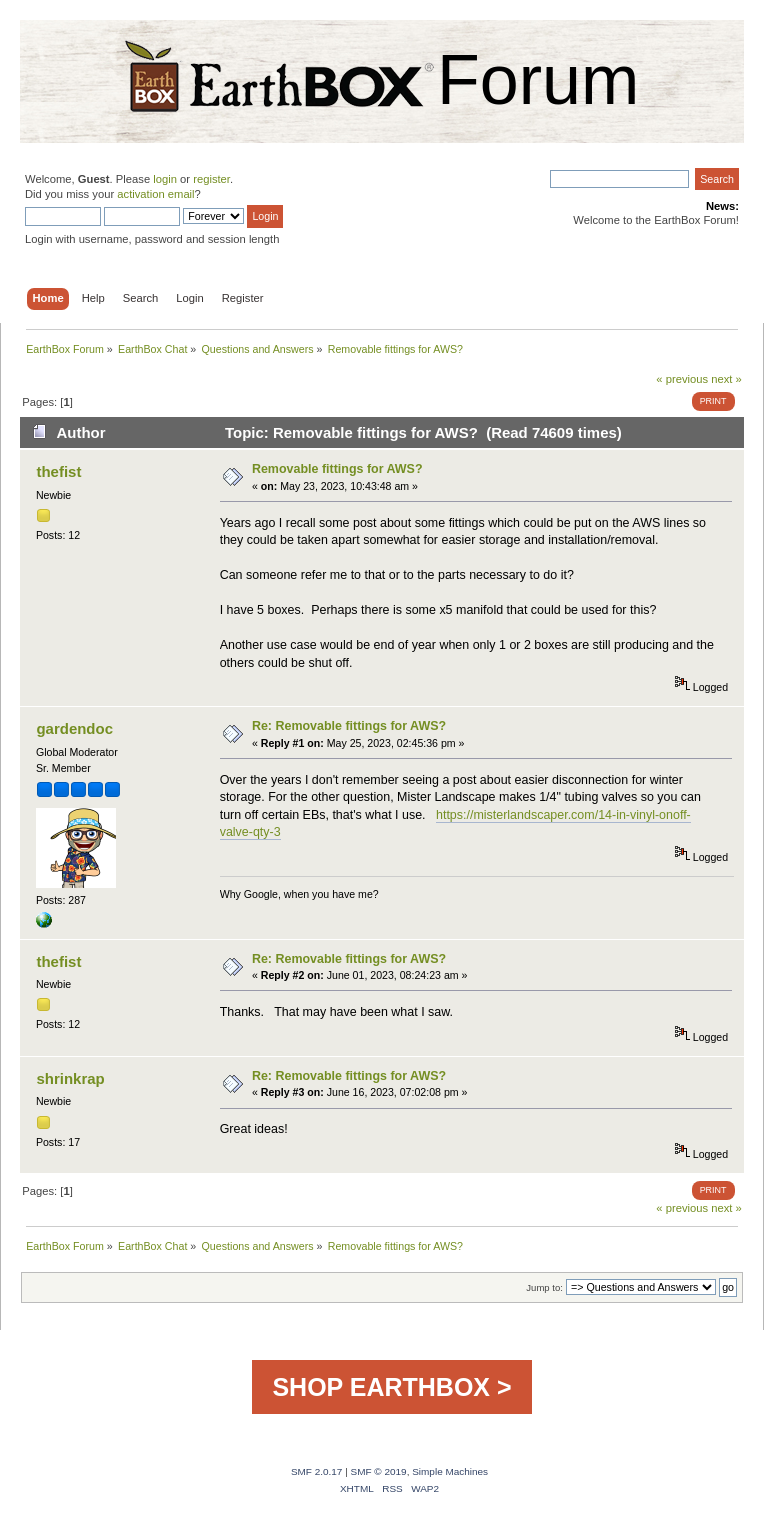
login (165, 179)
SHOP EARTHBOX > (391, 1387)
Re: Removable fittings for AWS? (349, 726)
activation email (155, 194)
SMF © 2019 (379, 1471)
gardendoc (74, 728)
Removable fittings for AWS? (337, 469)
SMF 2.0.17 (317, 1471)
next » (726, 379)
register (211, 179)
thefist (58, 471)
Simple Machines (450, 1471)
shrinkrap (70, 1078)
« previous (682, 379)
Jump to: (544, 1287)
